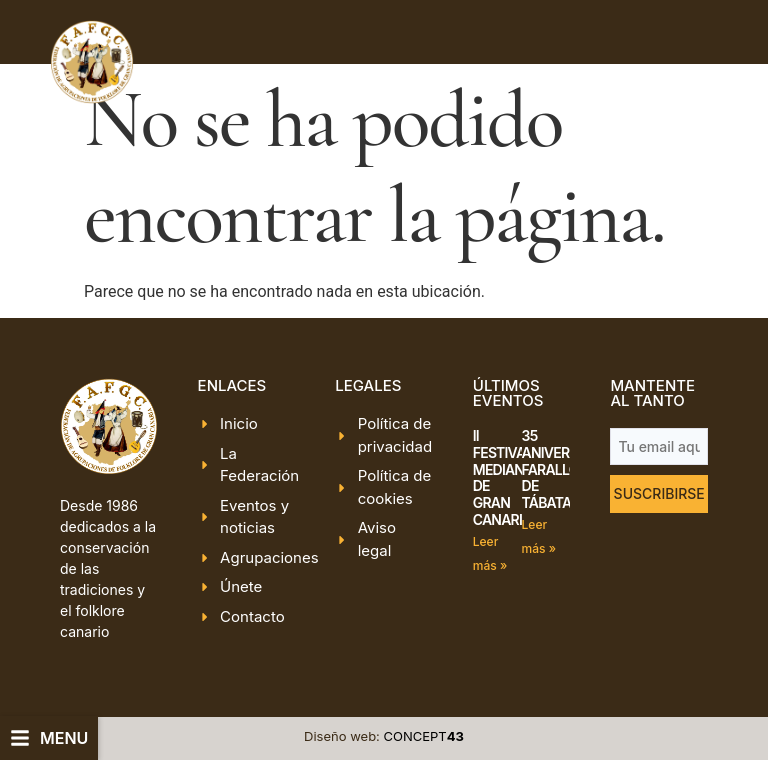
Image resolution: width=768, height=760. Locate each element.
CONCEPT (424, 736)
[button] (49, 738)
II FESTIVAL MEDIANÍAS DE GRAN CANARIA (509, 477)
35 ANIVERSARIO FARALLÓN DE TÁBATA (565, 469)
